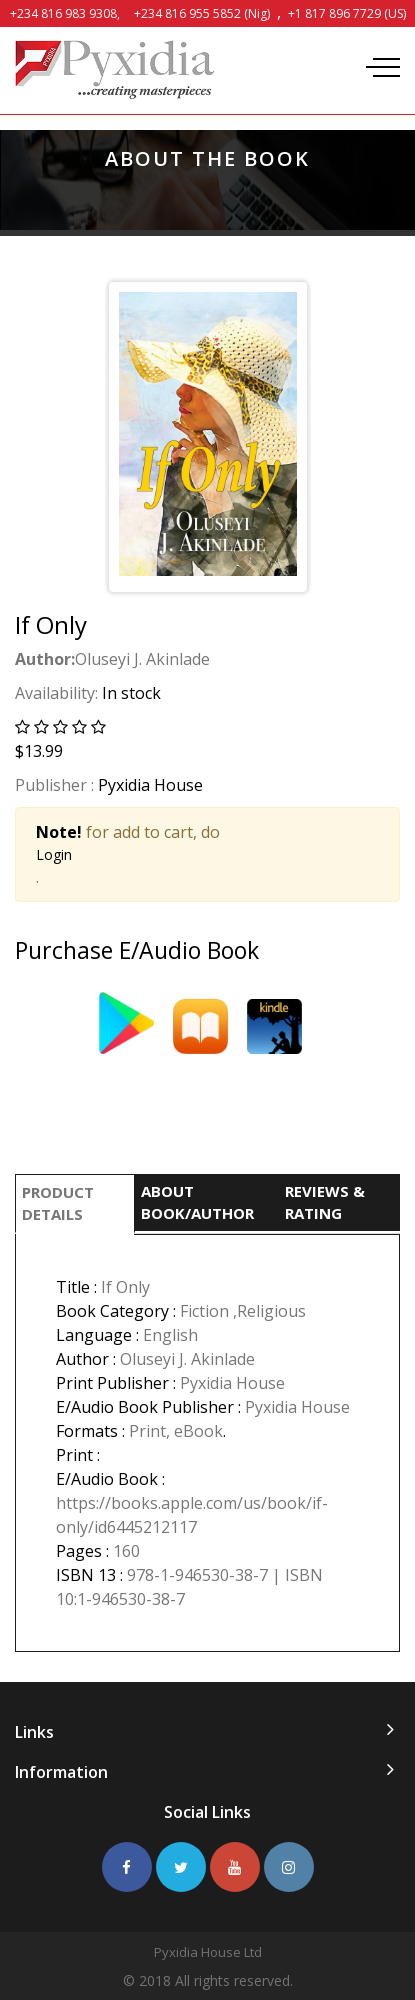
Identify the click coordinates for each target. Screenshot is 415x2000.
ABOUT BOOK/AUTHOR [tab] (197, 1202)
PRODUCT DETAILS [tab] (58, 1203)
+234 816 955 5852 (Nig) (202, 13)
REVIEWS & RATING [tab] (325, 1202)
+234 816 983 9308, (65, 13)
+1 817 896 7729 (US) (347, 13)
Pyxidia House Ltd (208, 1952)
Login (54, 854)
